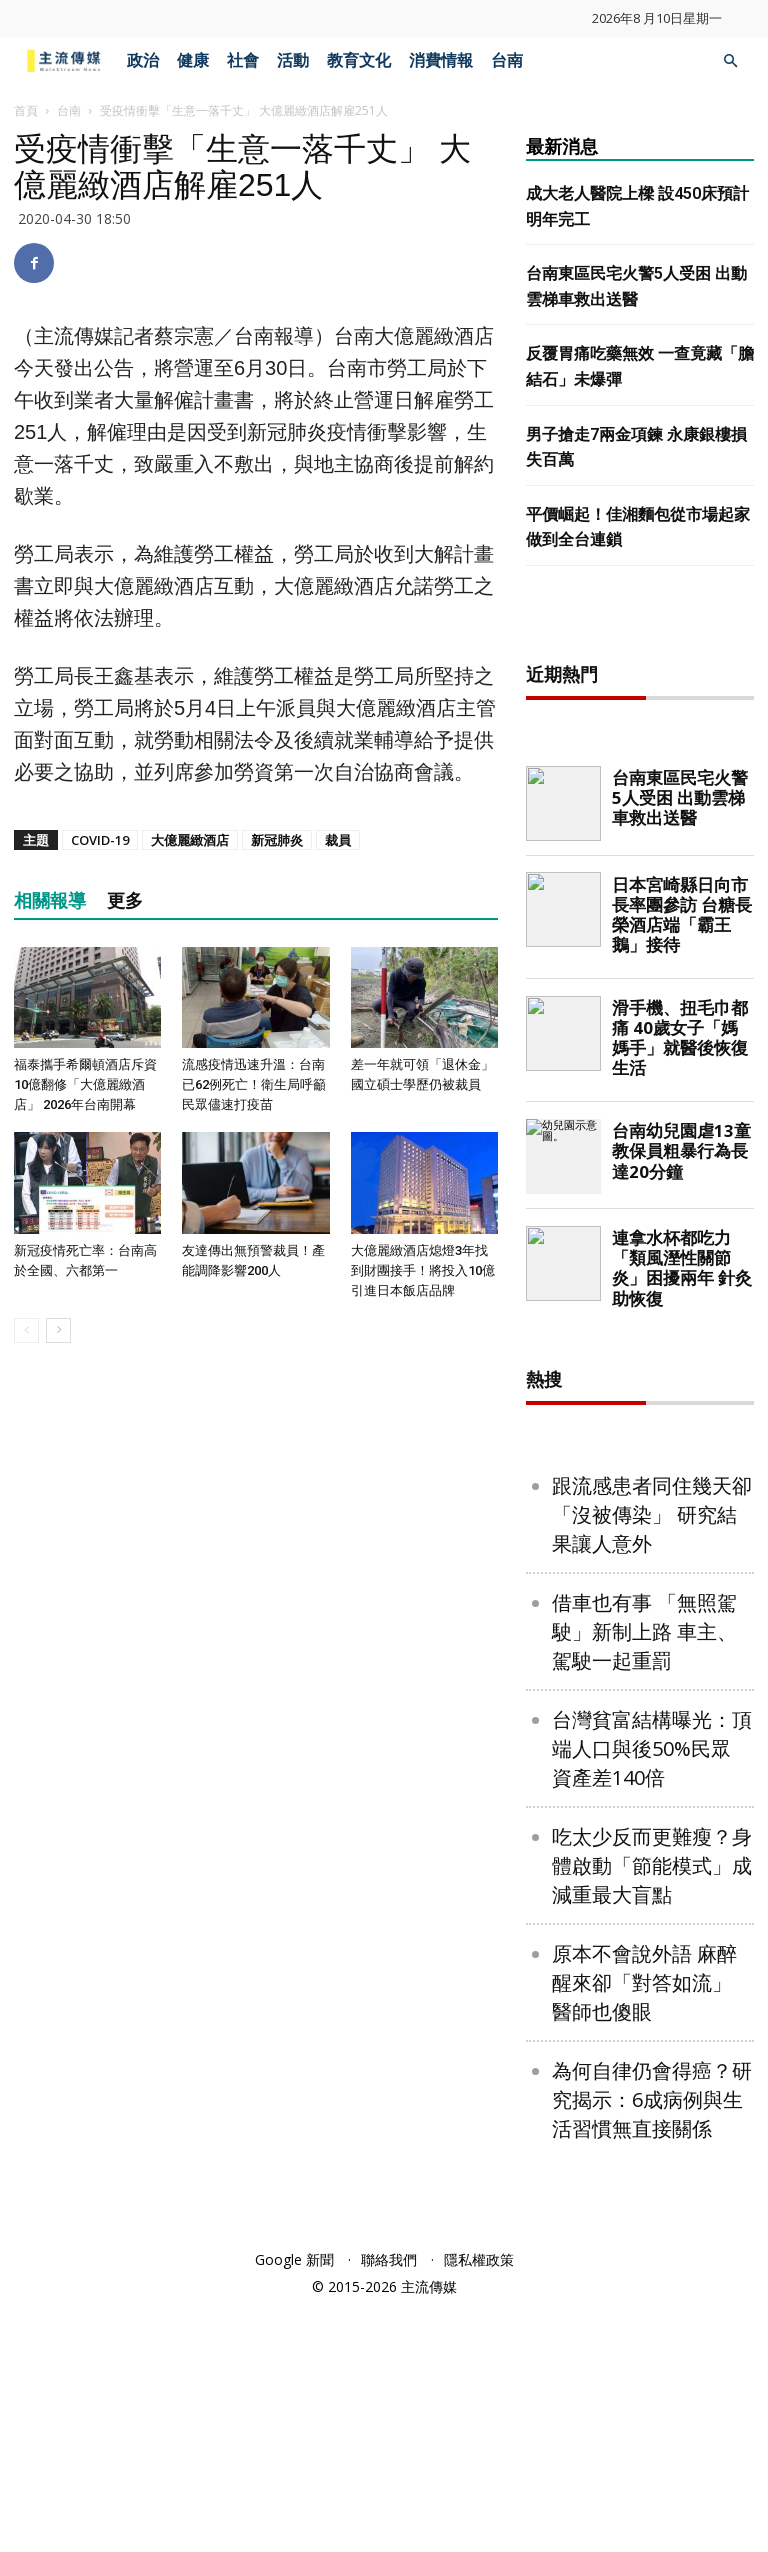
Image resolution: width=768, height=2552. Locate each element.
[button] (730, 61)
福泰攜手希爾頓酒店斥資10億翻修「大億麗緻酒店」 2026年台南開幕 (85, 1084)
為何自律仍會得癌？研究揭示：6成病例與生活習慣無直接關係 (652, 2344)
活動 (293, 60)
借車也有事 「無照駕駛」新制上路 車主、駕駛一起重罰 (644, 1876)
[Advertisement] (647, 742)
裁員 (338, 840)
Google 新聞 (294, 2504)
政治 (143, 60)
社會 (243, 60)
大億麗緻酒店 (190, 840)
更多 (125, 900)
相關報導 (50, 900)
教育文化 (359, 60)
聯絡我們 (389, 2504)
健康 (193, 60)
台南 (507, 60)
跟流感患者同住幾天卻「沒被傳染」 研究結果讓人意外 (652, 1759)
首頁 (26, 110)
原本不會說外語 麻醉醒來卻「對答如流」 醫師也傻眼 (644, 2227)
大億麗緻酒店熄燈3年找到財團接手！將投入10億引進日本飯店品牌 (423, 1270)
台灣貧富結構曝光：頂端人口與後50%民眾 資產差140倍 (652, 1993)
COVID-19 (100, 840)
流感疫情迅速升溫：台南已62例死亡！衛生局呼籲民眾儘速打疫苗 (254, 1084)
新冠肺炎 (277, 840)
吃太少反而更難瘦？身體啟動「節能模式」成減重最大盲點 (652, 2110)
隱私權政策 (479, 2504)
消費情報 (441, 60)
